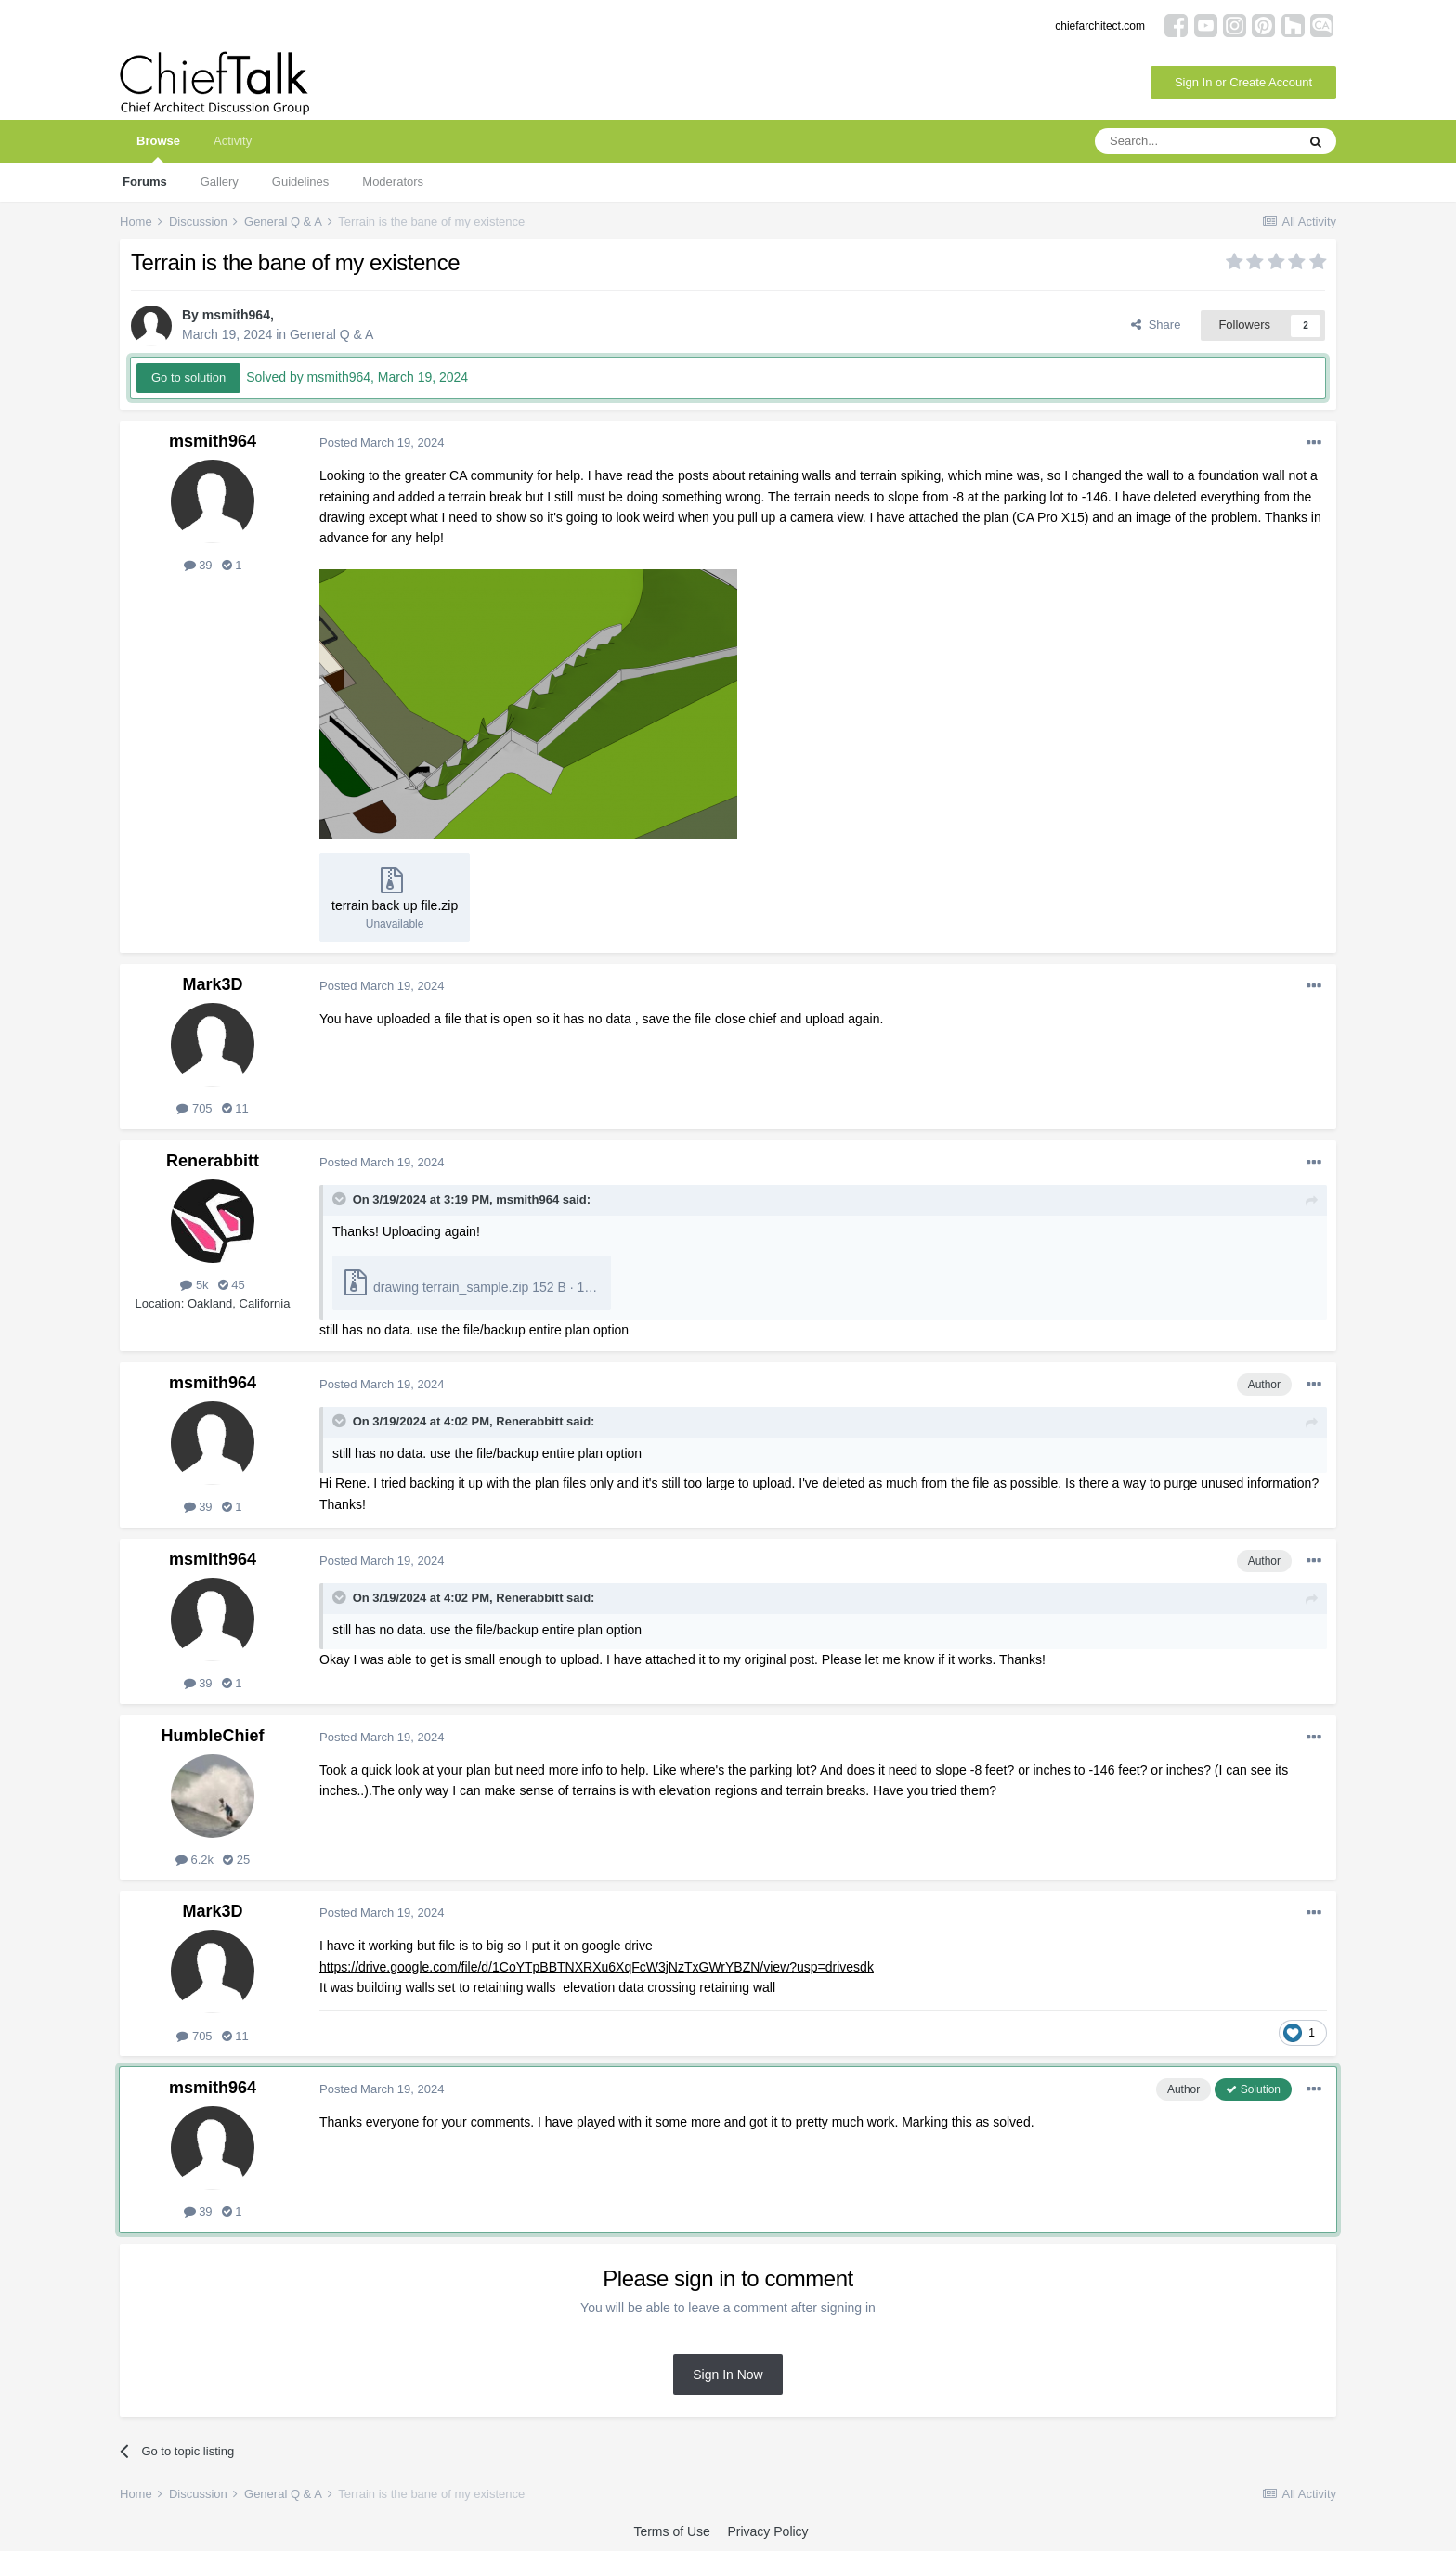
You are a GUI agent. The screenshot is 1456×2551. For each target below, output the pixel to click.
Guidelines (300, 182)
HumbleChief (212, 1735)
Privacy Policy (767, 2531)
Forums (145, 182)
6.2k (195, 1860)
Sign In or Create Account (1243, 82)
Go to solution (188, 377)
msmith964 (236, 314)
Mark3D (212, 984)
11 (235, 1108)
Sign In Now (727, 2374)
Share (1155, 325)
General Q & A (331, 334)
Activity (233, 141)
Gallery (220, 182)
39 (198, 565)
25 (236, 1860)
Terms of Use (671, 2531)
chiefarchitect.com (1100, 26)
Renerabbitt (212, 1161)
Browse (158, 148)
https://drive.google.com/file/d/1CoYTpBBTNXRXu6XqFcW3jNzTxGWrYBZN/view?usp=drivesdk (596, 1966)
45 (231, 1285)
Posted (381, 442)
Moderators (392, 182)
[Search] (1195, 141)
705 (194, 1108)
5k (194, 1285)
